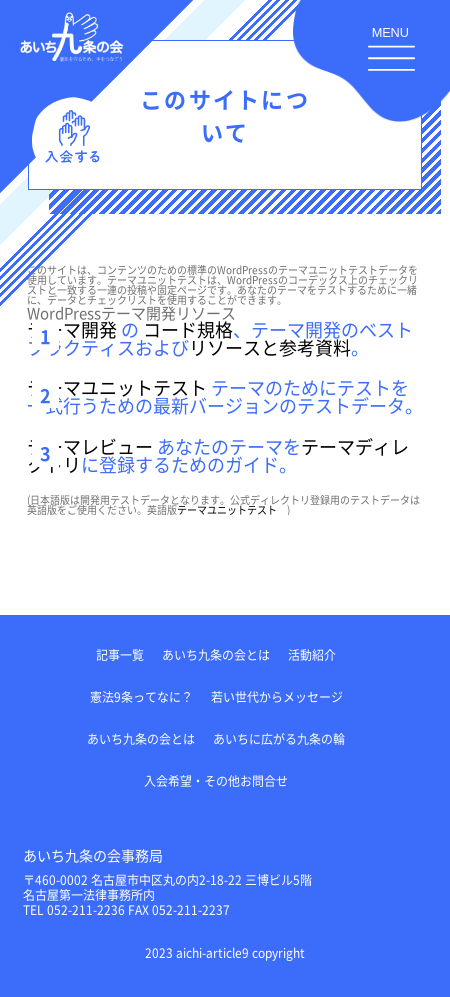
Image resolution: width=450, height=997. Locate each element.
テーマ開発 (72, 329)
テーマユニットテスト (117, 387)
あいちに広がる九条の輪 (279, 738)
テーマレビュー (90, 446)
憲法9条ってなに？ (141, 696)
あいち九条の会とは (216, 654)
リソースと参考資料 (270, 347)
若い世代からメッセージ (277, 696)
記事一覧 (120, 654)
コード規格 (188, 329)
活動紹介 (312, 654)
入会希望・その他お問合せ (216, 780)
